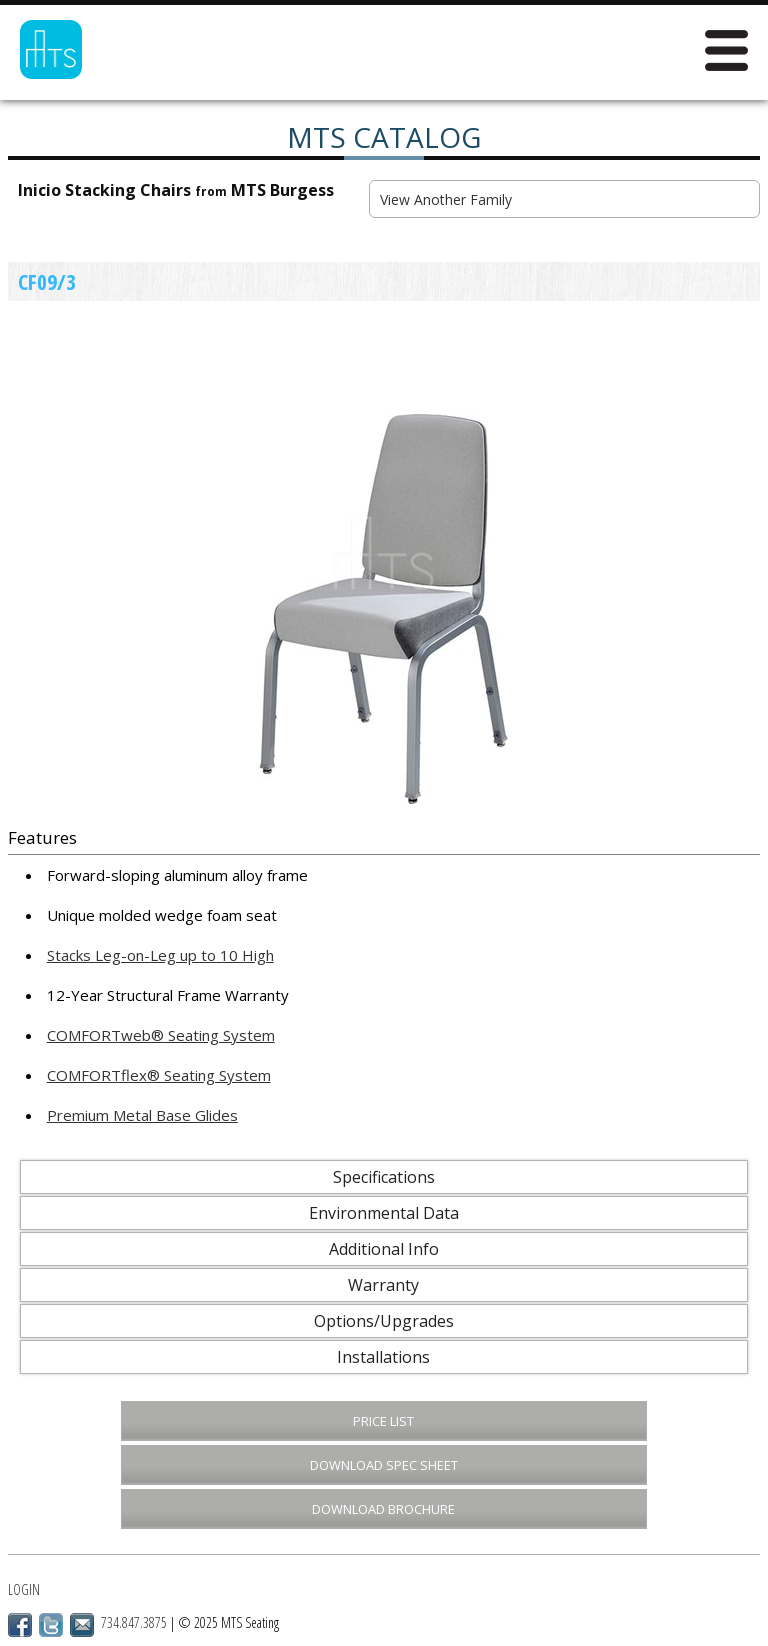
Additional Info (384, 1249)
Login (24, 1589)
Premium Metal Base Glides (142, 1115)
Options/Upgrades (384, 1321)
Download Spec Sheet (384, 1465)
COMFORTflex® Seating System (159, 1075)
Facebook (20, 1625)
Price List (383, 1421)
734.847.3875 (134, 1622)
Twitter (51, 1625)
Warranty (383, 1285)
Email (82, 1625)
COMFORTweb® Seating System (161, 1035)
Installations (383, 1357)
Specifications (384, 1177)
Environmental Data (384, 1213)
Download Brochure (383, 1509)
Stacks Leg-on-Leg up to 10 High (160, 955)
